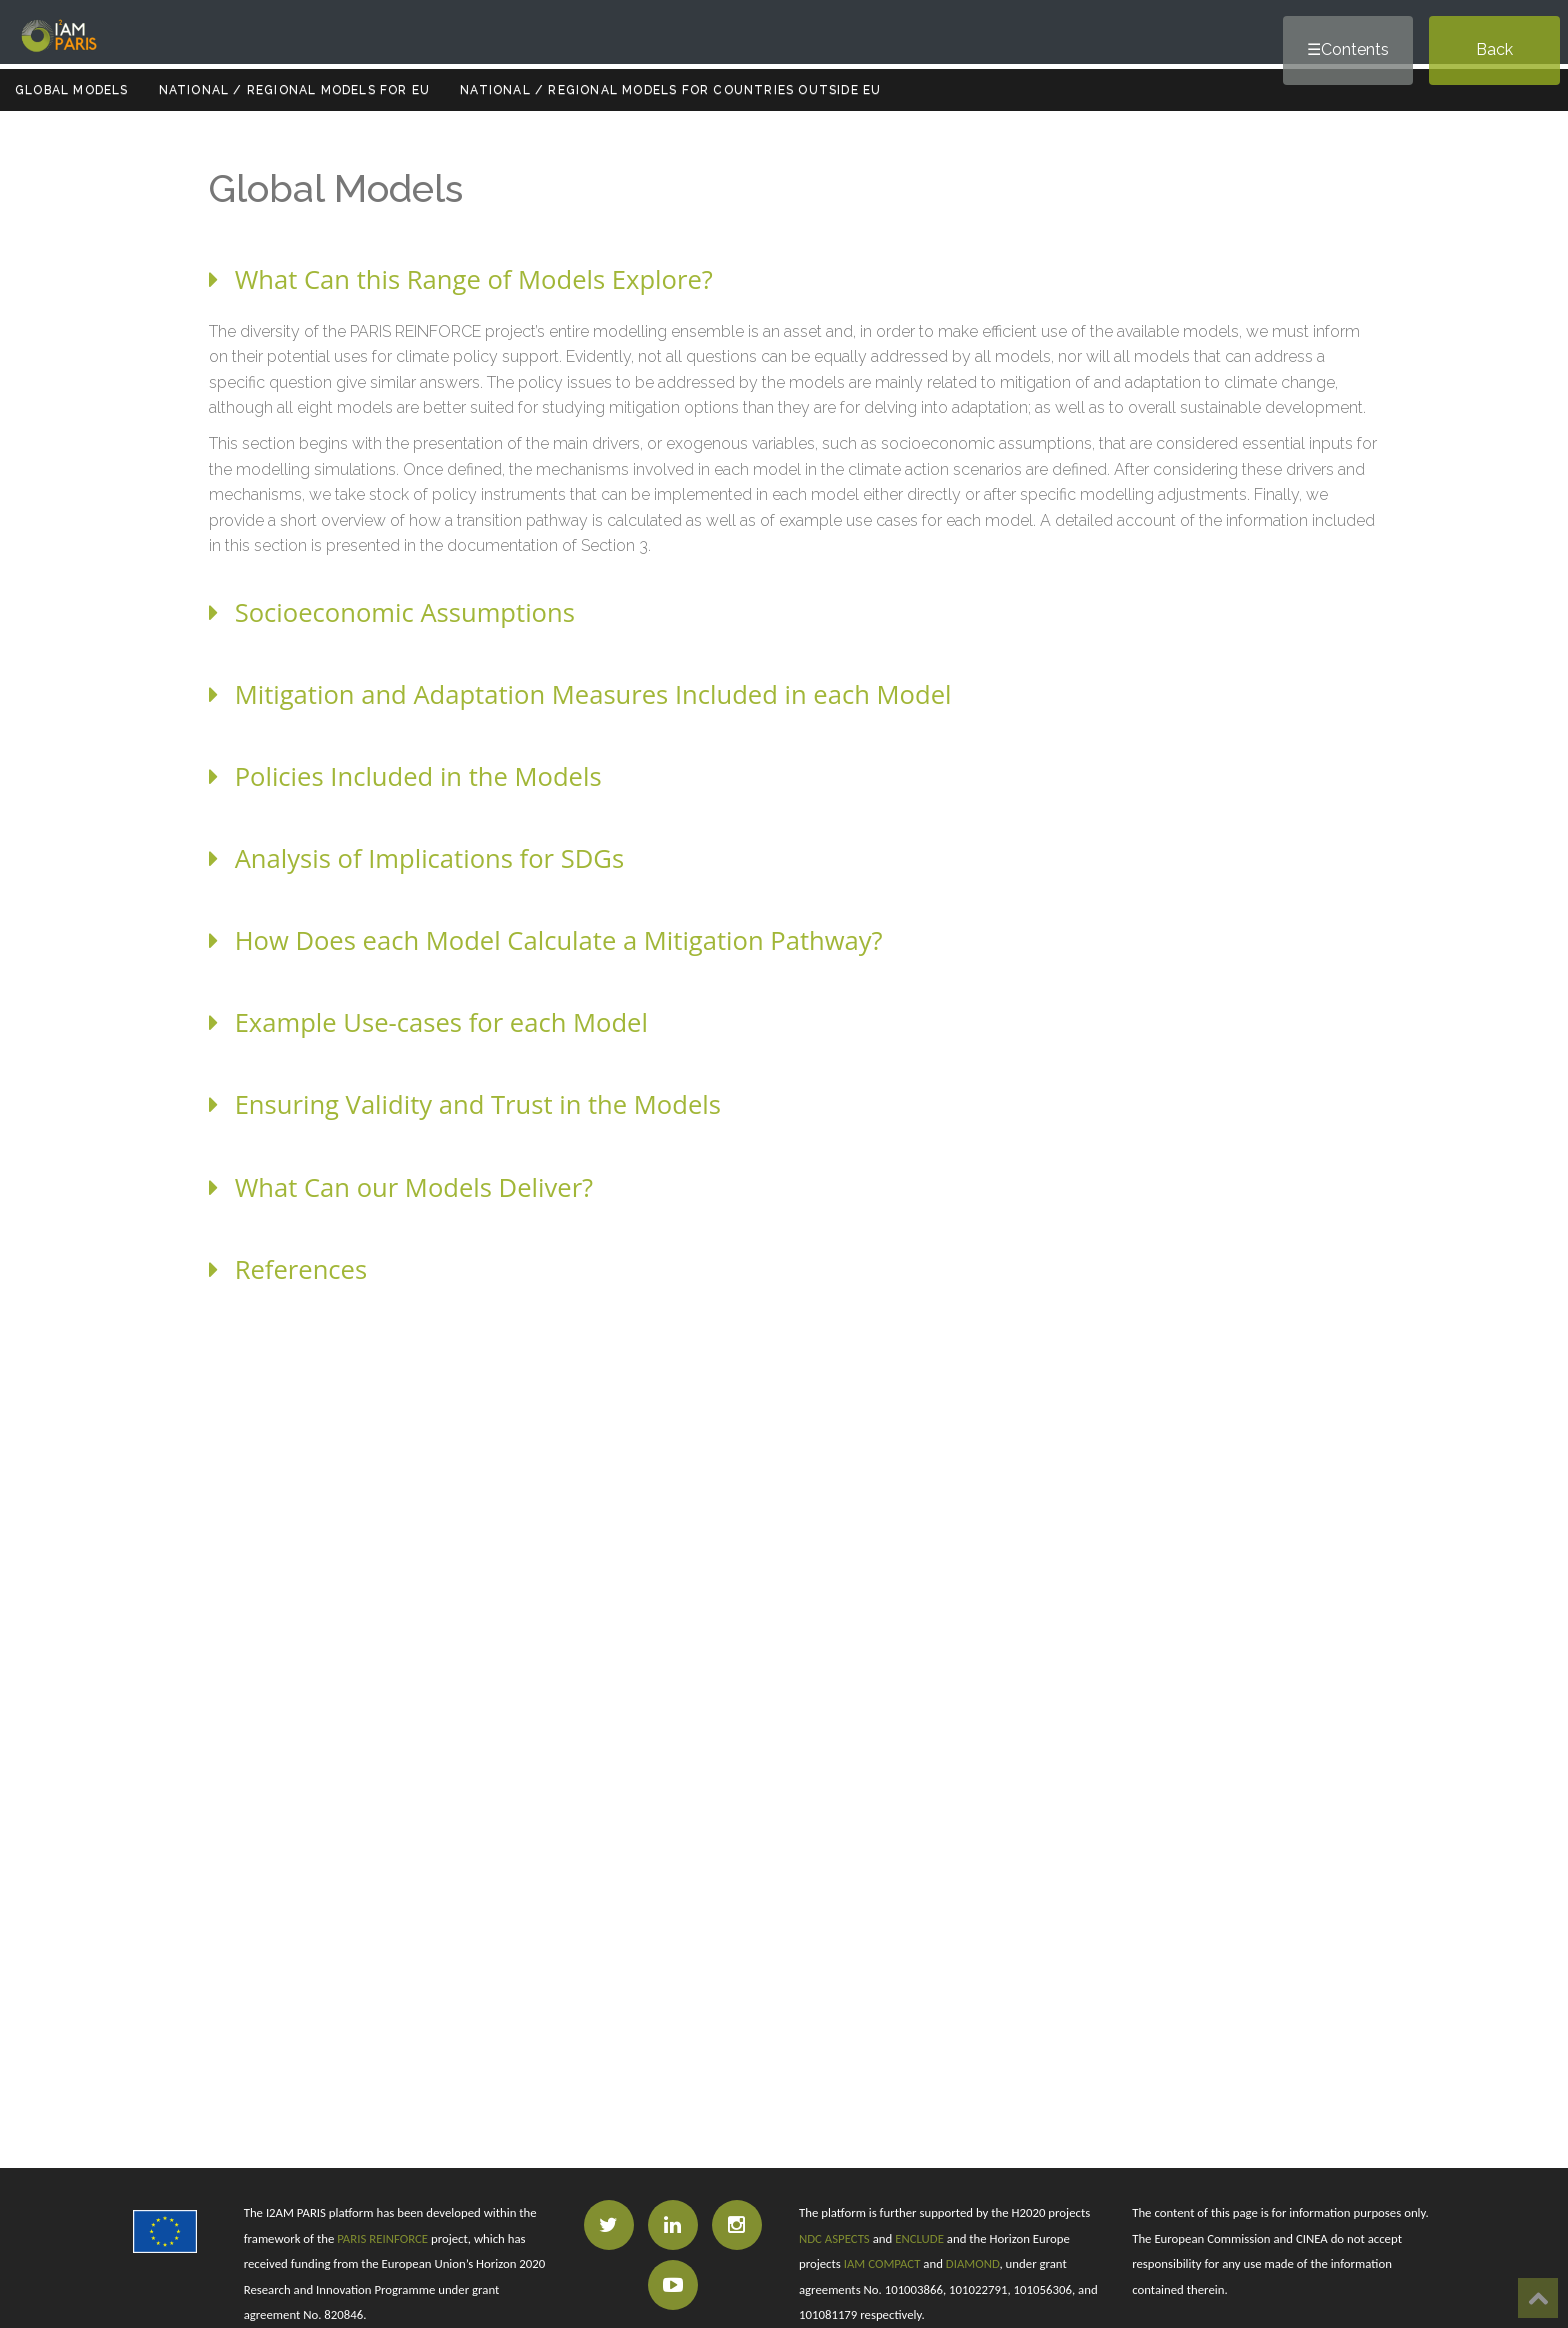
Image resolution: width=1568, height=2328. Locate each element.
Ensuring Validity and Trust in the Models (465, 1104)
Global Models (72, 90)
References (288, 1269)
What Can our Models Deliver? (401, 1187)
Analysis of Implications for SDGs (416, 858)
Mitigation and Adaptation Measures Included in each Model (580, 694)
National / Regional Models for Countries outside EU (670, 90)
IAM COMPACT (882, 2263)
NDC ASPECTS (834, 2238)
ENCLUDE (919, 2238)
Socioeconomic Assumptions (392, 612)
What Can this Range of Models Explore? (461, 279)
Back (1494, 49)
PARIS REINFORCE (382, 2238)
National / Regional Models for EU (295, 90)
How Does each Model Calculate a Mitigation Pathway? (546, 940)
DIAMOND (973, 2263)
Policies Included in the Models (405, 776)
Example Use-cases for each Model (428, 1022)
